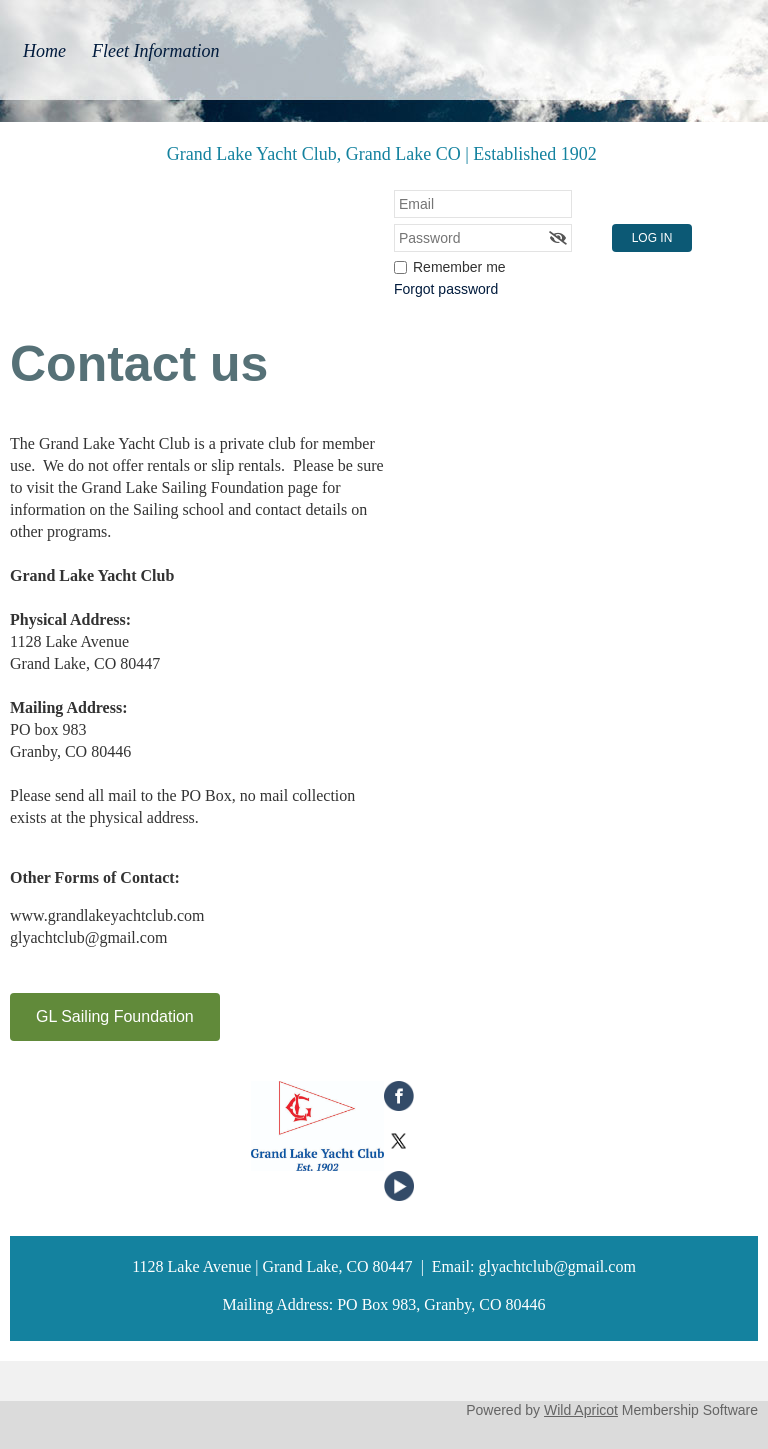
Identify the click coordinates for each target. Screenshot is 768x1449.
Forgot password (446, 289)
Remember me (459, 267)
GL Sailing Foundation (115, 1016)
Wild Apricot (581, 1410)
